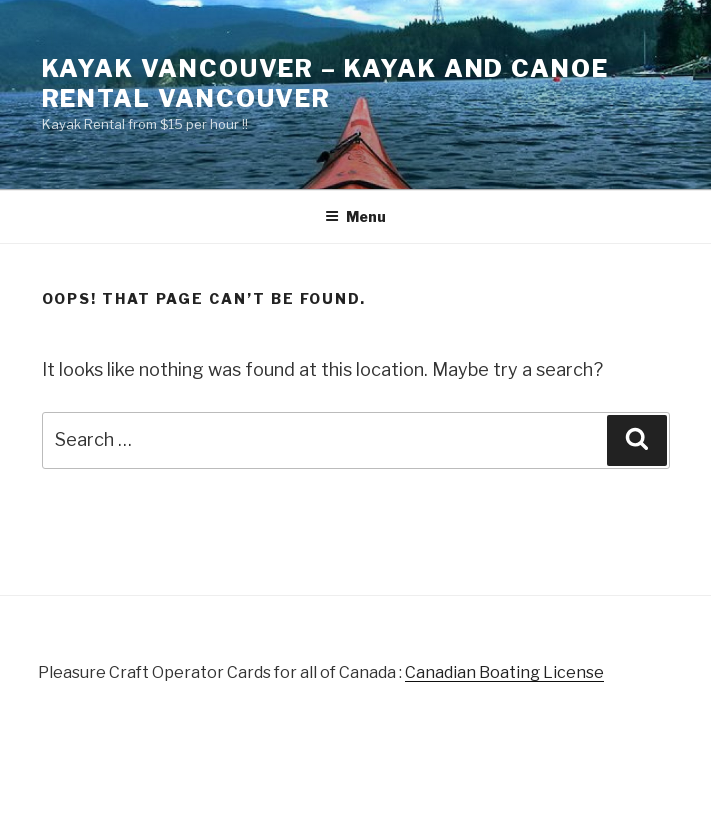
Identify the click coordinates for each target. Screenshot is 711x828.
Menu (355, 216)
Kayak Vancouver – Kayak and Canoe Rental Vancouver (325, 83)
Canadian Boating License (504, 672)
